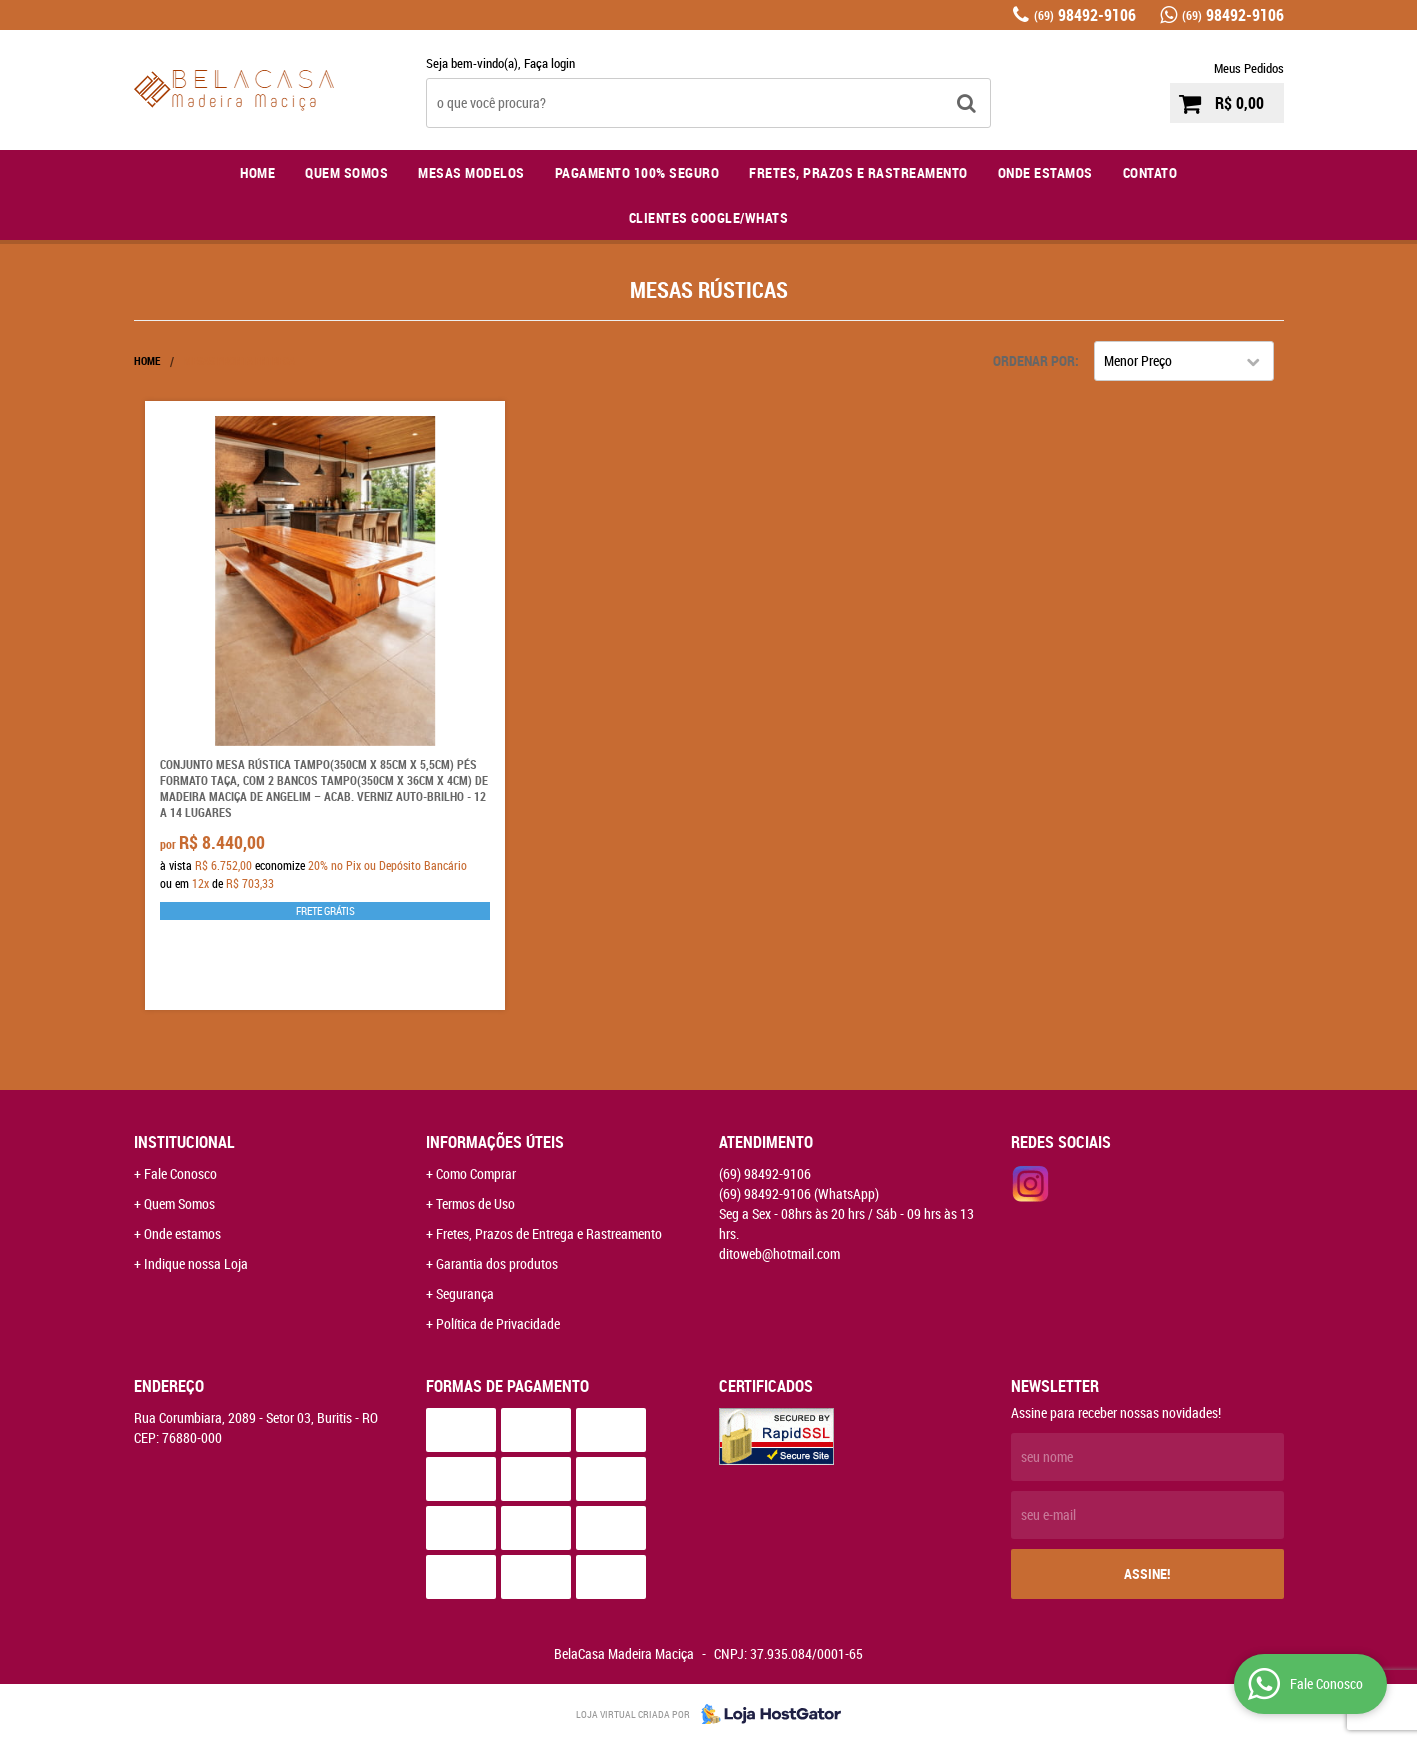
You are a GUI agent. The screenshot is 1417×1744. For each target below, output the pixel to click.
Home (257, 172)
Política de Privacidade (498, 1323)
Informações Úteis (495, 1142)
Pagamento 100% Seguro (637, 172)
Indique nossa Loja (196, 1263)
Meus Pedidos (1249, 68)
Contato (1150, 172)
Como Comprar (476, 1173)
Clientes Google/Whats (709, 217)
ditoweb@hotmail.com (779, 1253)
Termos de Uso (475, 1203)
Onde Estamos (1045, 172)
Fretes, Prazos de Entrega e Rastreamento (549, 1233)
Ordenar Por (1034, 360)
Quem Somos (346, 172)
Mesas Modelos (471, 172)
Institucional (184, 1142)
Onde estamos (182, 1233)
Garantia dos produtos (497, 1263)
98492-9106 (1085, 15)
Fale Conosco (180, 1173)
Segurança (465, 1293)
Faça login (549, 63)
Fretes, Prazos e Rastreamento (858, 172)
